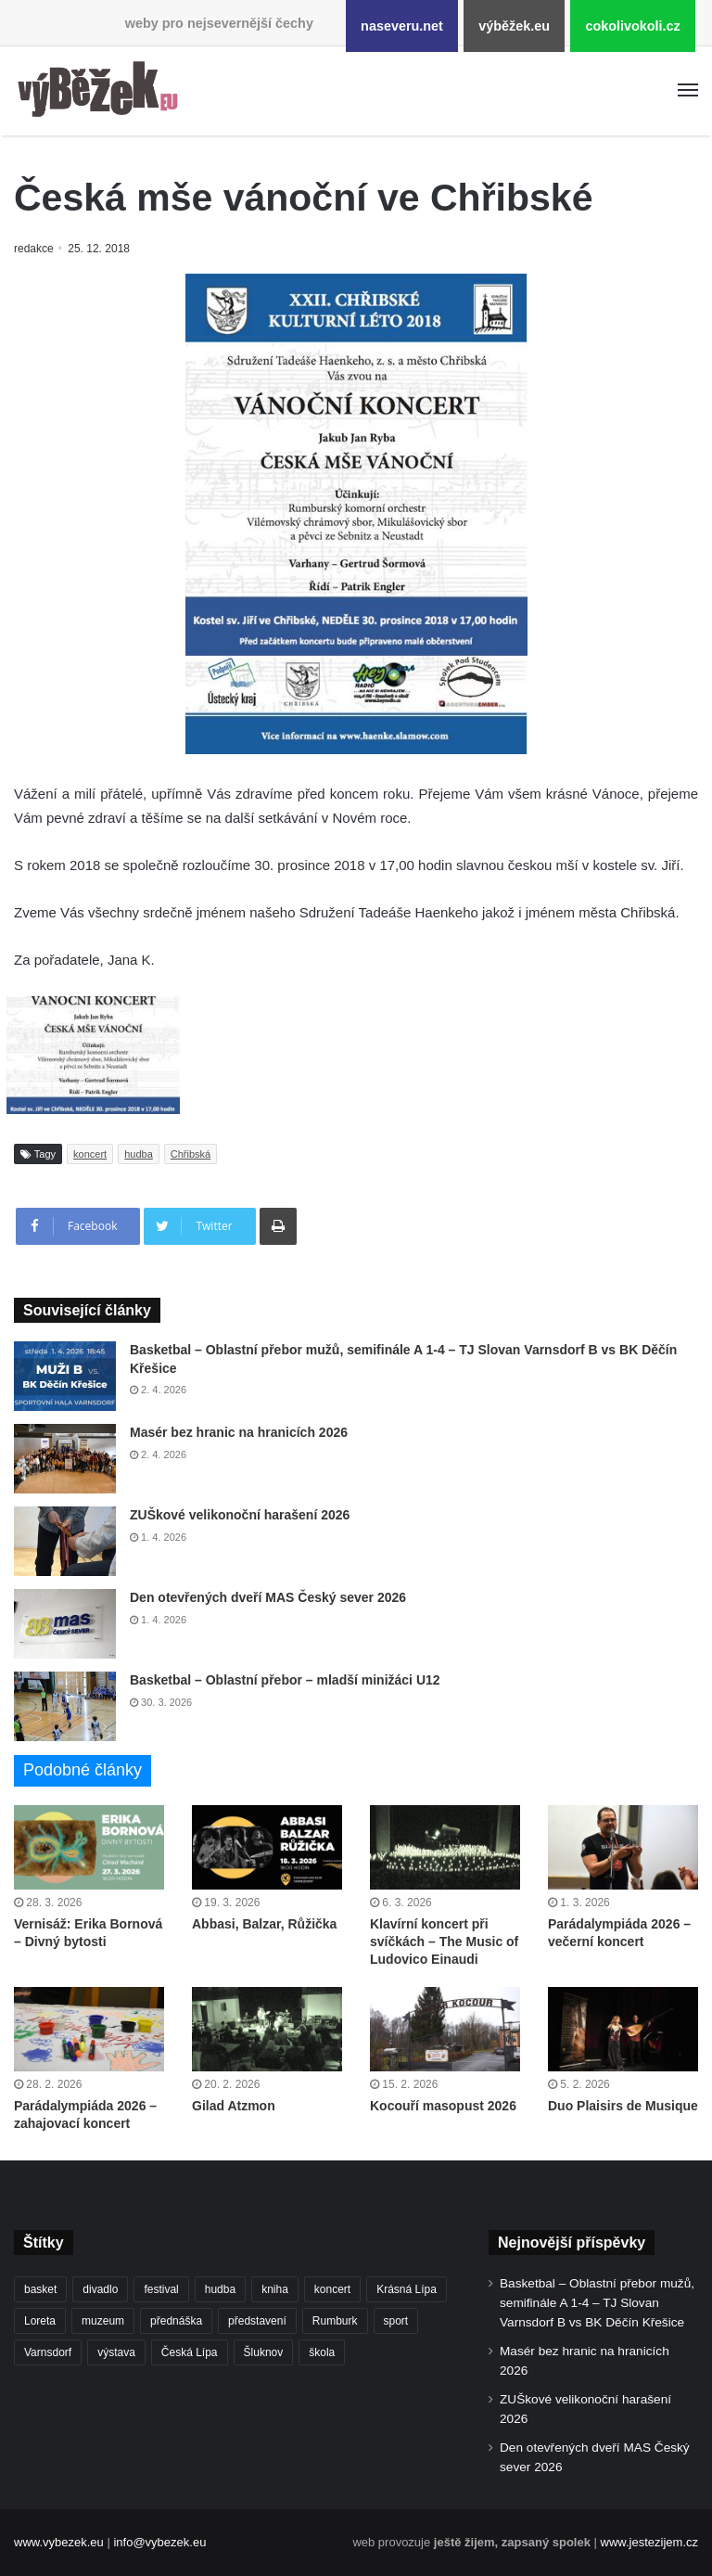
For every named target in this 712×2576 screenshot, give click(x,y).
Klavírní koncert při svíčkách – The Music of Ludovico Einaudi (444, 1941)
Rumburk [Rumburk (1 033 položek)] (335, 2320)
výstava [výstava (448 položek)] (116, 2352)
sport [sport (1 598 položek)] (396, 2320)
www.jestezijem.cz (649, 2542)
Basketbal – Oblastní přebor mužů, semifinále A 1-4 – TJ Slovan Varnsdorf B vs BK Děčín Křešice (597, 2302)
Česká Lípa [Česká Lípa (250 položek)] (189, 2352)
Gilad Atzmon (233, 2105)
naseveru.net (402, 26)
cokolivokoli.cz (632, 26)
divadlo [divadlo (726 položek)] (100, 2289)
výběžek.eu (514, 26)
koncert (90, 1154)
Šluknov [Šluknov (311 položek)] (264, 2352)
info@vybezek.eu (159, 2542)
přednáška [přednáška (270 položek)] (176, 2320)
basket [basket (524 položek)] (40, 2289)
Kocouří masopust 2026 (443, 2105)
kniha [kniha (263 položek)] (274, 2289)
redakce (35, 248)
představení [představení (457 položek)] (257, 2320)
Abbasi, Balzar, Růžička (264, 1923)
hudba (138, 1154)
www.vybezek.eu (59, 2542)
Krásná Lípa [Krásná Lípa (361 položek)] (406, 2289)
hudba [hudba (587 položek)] (220, 2289)
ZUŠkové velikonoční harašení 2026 (240, 1514)
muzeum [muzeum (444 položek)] (103, 2320)
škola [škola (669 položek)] (322, 2352)
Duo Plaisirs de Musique (623, 2105)
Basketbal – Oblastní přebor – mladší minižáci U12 (285, 1679)
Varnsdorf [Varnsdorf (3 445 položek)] (47, 2352)
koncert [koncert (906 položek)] (332, 2289)
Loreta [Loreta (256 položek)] (40, 2320)
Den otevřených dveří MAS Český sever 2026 (268, 1597)
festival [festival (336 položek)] (161, 2289)
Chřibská (190, 1154)
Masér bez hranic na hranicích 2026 (239, 1432)
